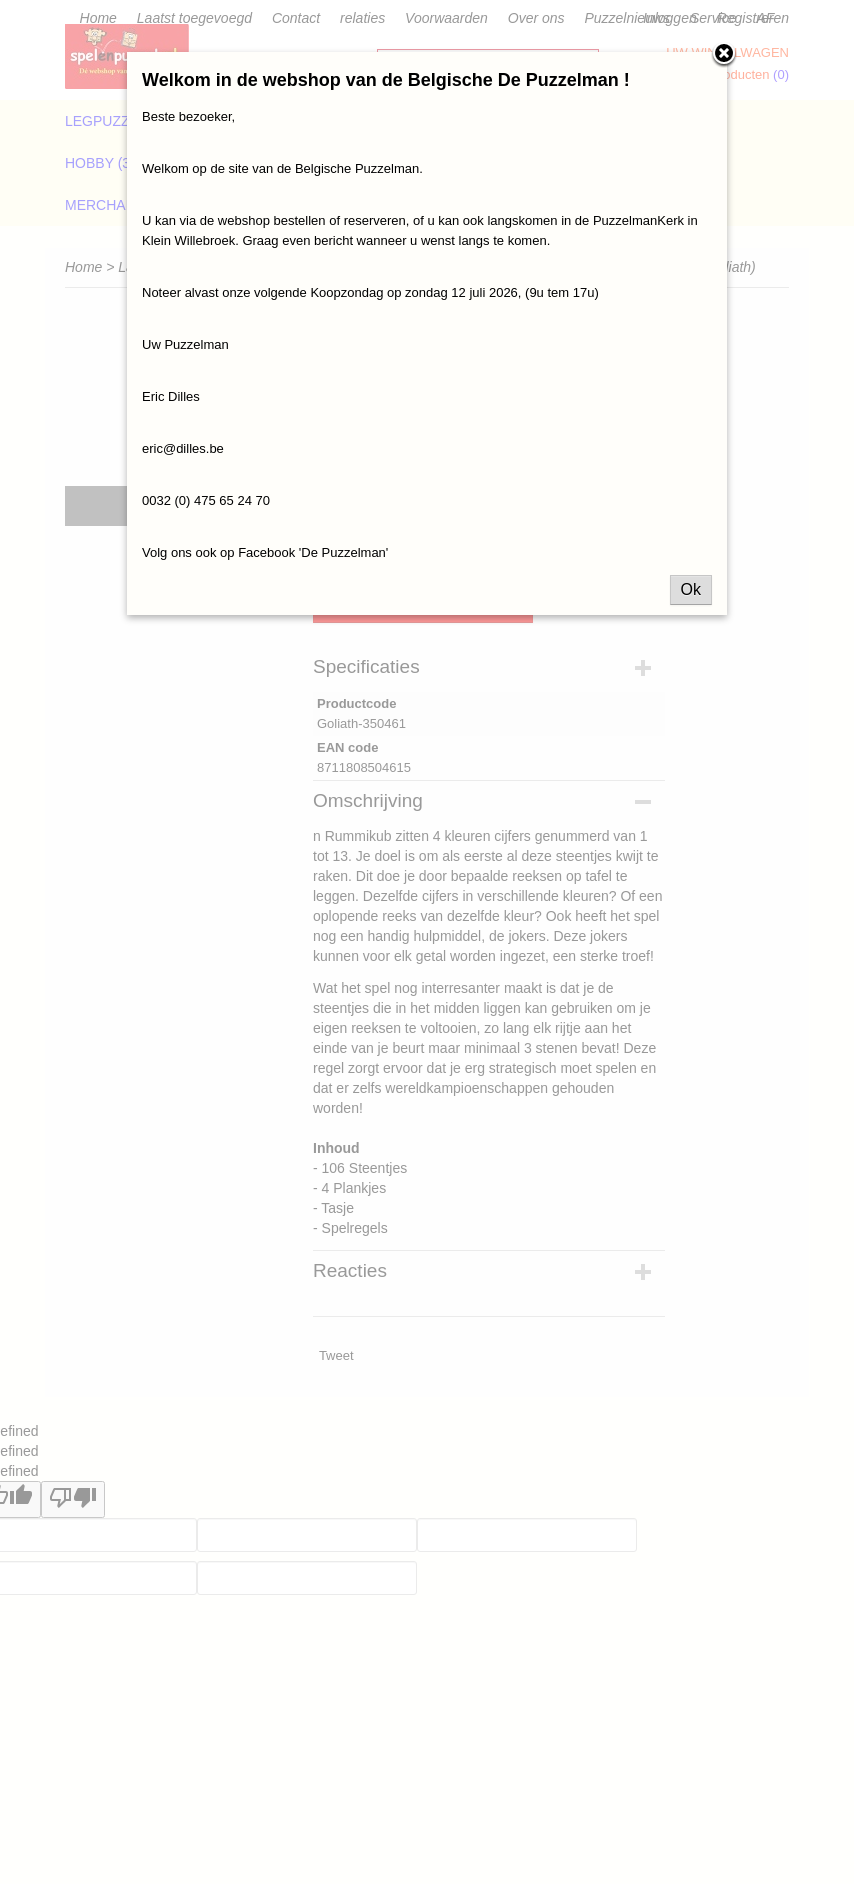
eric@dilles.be (183, 448)
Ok (691, 589)
